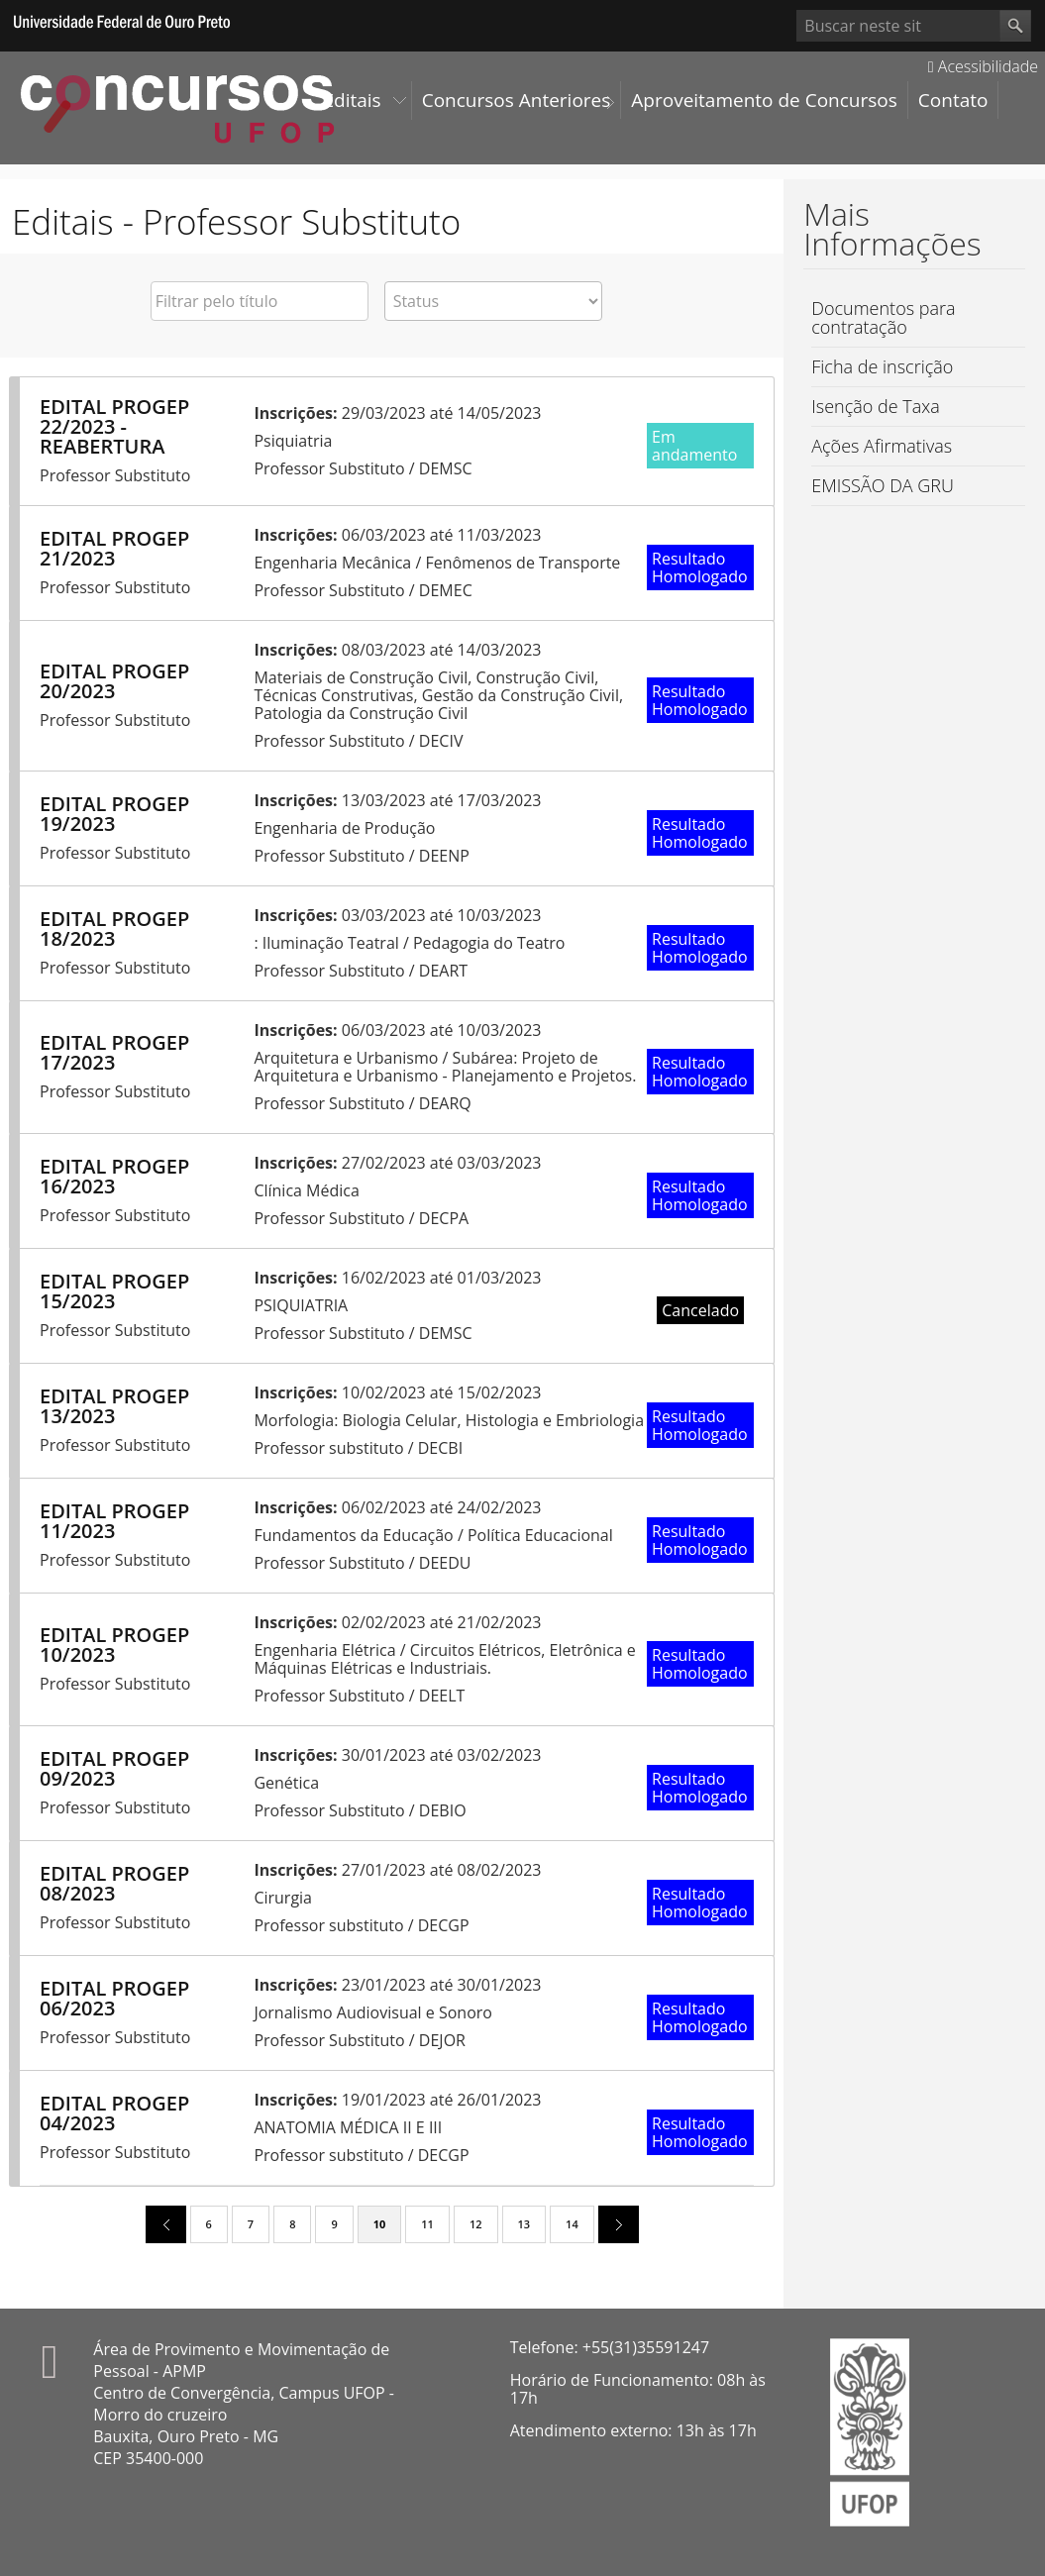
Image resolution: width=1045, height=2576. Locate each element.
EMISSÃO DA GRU (882, 485)
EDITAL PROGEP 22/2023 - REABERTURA (114, 426)
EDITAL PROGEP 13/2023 (114, 1406)
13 (524, 2223)
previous (158, 2222)
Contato (953, 100)
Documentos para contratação (883, 317)
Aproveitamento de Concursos (764, 100)
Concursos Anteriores (516, 100)
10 (379, 2223)
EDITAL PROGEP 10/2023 (114, 1644)
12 (476, 2223)
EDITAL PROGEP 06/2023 (114, 1998)
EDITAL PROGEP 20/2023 (114, 681)
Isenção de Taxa (875, 406)
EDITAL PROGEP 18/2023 (114, 928)
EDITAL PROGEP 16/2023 (114, 1176)
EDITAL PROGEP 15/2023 (114, 1291)
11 (427, 2223)
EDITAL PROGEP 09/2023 (114, 1768)
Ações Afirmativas (881, 446)
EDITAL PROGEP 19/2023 (114, 813)
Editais (352, 100)
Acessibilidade (983, 66)
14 (572, 2223)
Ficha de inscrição (882, 366)
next (611, 2222)
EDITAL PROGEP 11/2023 (114, 1520)
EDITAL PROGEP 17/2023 (114, 1052)
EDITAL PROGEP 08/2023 (114, 1883)
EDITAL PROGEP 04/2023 (114, 2113)
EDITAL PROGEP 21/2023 (114, 548)
